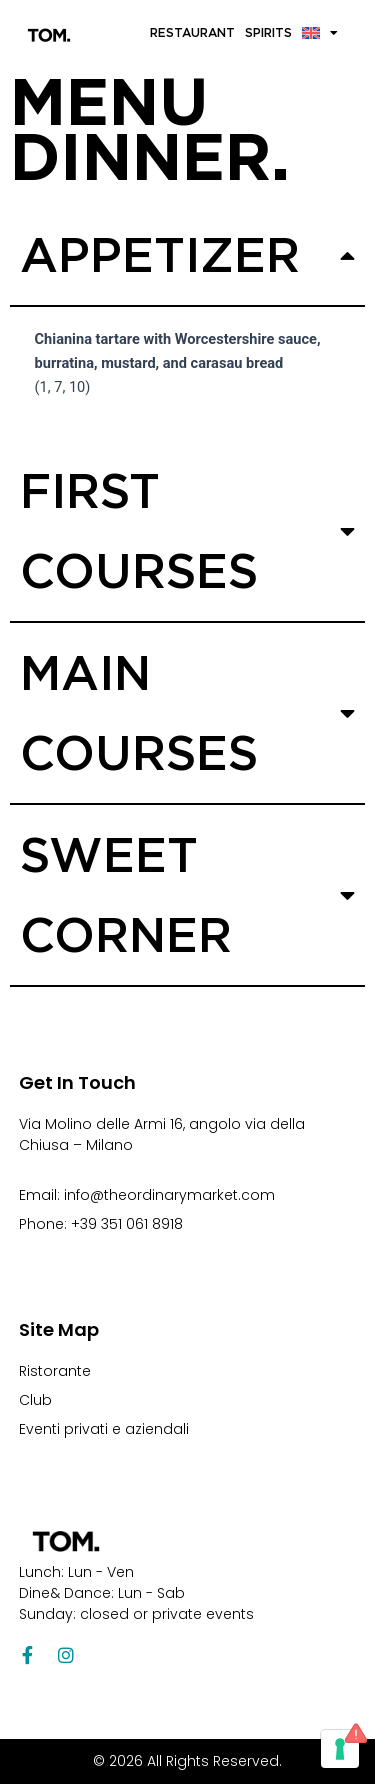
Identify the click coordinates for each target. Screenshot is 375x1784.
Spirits (268, 32)
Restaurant (192, 32)
